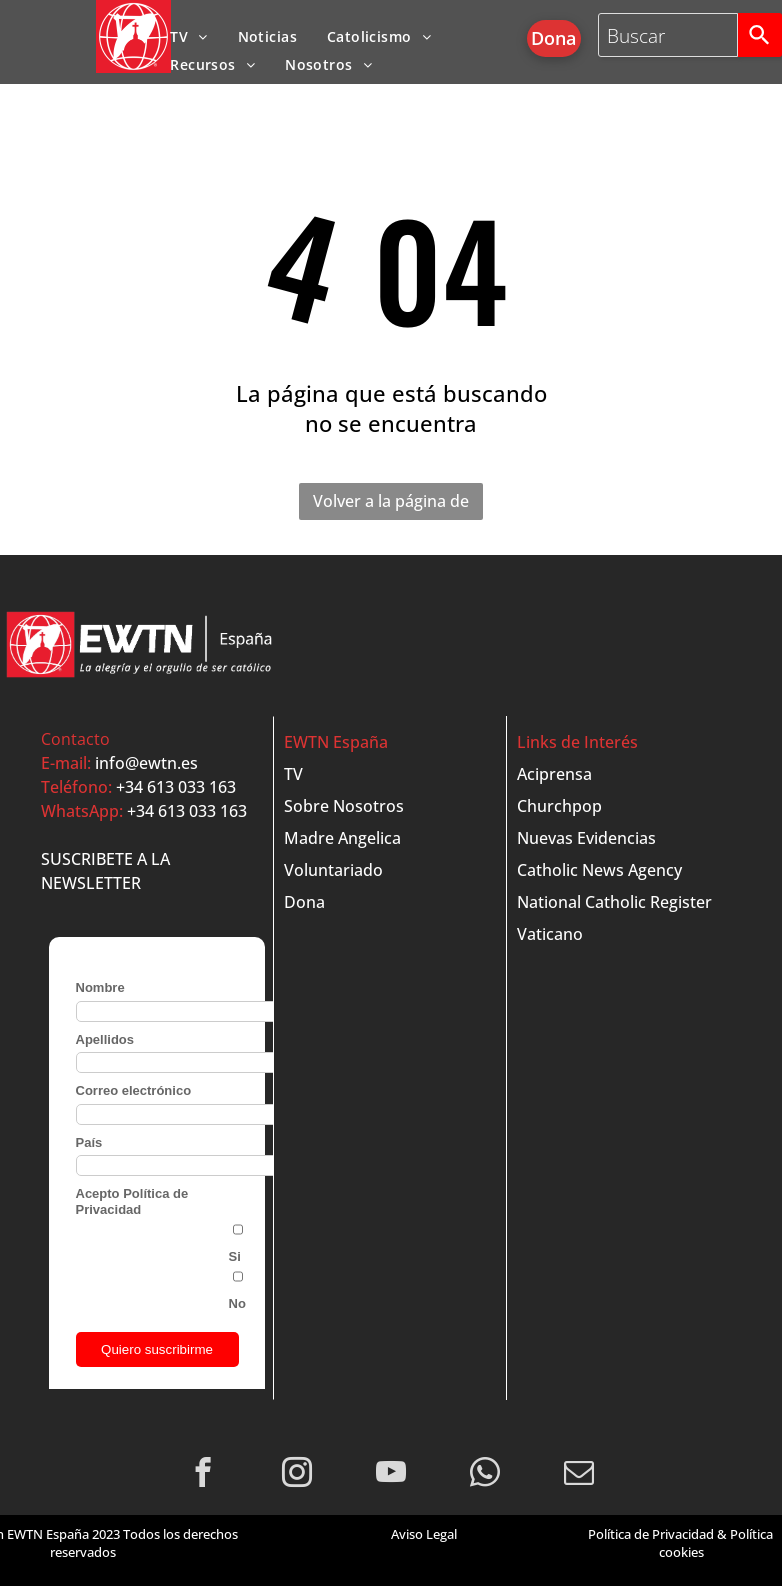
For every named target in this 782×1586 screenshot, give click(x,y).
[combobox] (668, 35)
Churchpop (559, 806)
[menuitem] (188, 36)
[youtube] (391, 1475)
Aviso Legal (424, 1534)
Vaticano (550, 934)
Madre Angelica (342, 838)
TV (293, 774)
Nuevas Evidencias (586, 838)
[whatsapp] (485, 1475)
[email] (579, 1475)
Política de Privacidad (651, 1534)
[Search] (760, 35)
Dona (304, 902)
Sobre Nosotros (344, 806)
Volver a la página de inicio (391, 505)
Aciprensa (554, 774)
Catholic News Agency (599, 870)
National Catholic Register (614, 902)
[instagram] (297, 1475)
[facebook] (203, 1475)
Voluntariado (333, 870)
